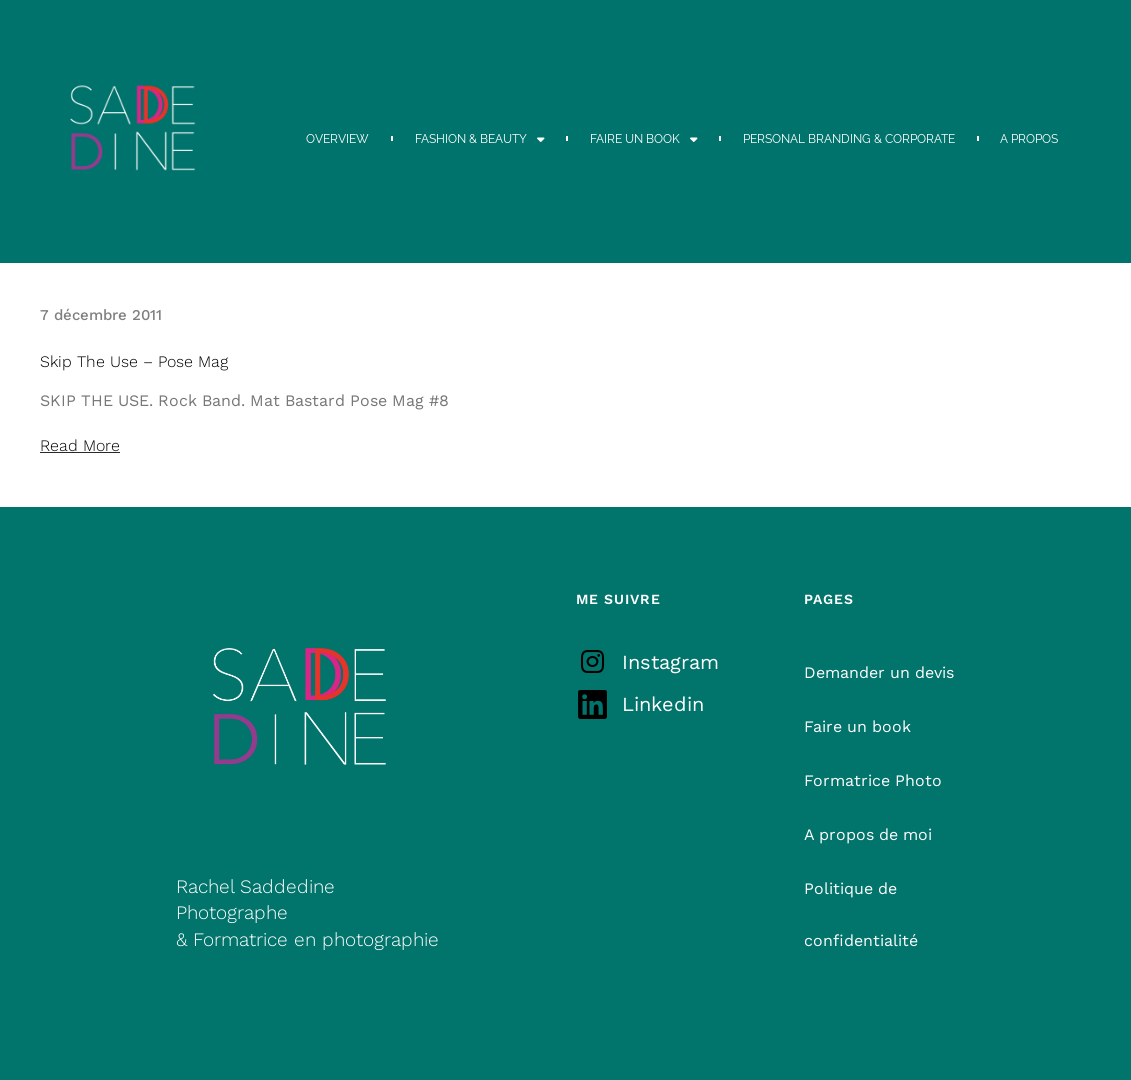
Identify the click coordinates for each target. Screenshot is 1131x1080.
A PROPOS (1029, 139)
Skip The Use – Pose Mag (134, 361)
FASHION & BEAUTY (480, 139)
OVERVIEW (337, 139)
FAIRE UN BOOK (644, 139)
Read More (80, 445)
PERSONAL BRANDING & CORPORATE (849, 139)
